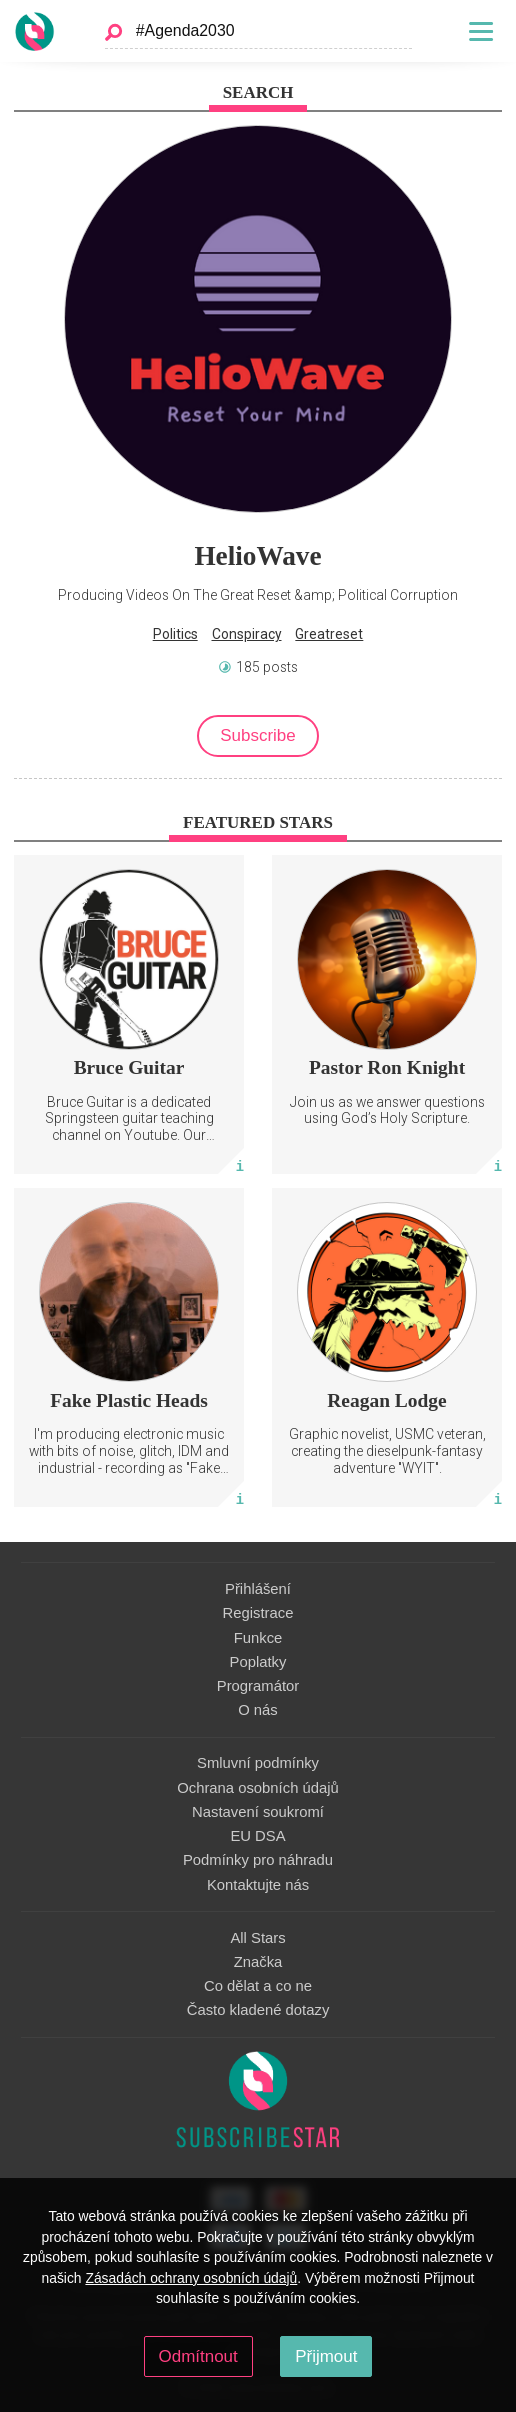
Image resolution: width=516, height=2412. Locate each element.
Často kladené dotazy (258, 2010)
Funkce (258, 1638)
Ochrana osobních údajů (258, 1788)
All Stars (257, 1938)
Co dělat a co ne (258, 1986)
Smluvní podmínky (258, 1763)
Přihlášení (258, 1589)
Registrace (258, 1613)
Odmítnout (198, 2356)
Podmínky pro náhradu (258, 1860)
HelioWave (257, 556)
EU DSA (257, 1836)
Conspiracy (247, 634)
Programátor (258, 1686)
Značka (258, 1962)
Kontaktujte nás (258, 1885)
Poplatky (258, 1662)
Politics (175, 634)
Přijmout (326, 2356)
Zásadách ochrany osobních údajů (191, 2278)
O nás (258, 1710)
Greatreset (329, 634)
